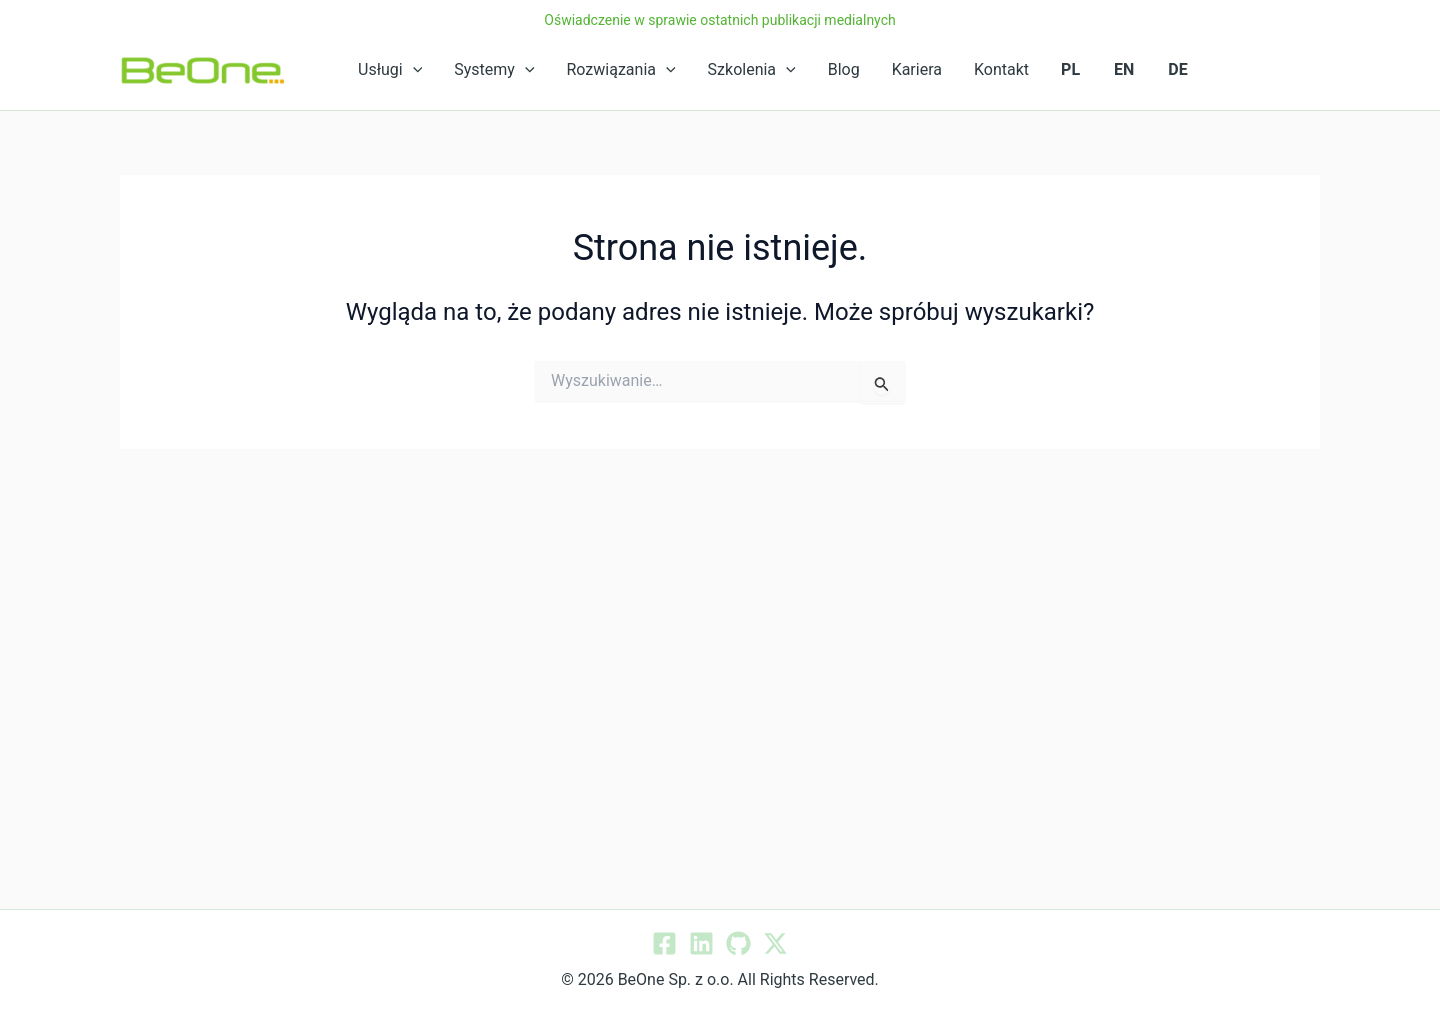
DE (1177, 69)
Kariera (917, 69)
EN (1124, 69)
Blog (844, 69)
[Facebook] (664, 943)
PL (1070, 69)
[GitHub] (738, 943)
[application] (413, 70)
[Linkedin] (701, 943)
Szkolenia (752, 70)
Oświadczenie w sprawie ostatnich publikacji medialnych (719, 20)
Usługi (390, 70)
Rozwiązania (621, 70)
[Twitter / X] (775, 943)
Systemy (494, 70)
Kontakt (1001, 69)
